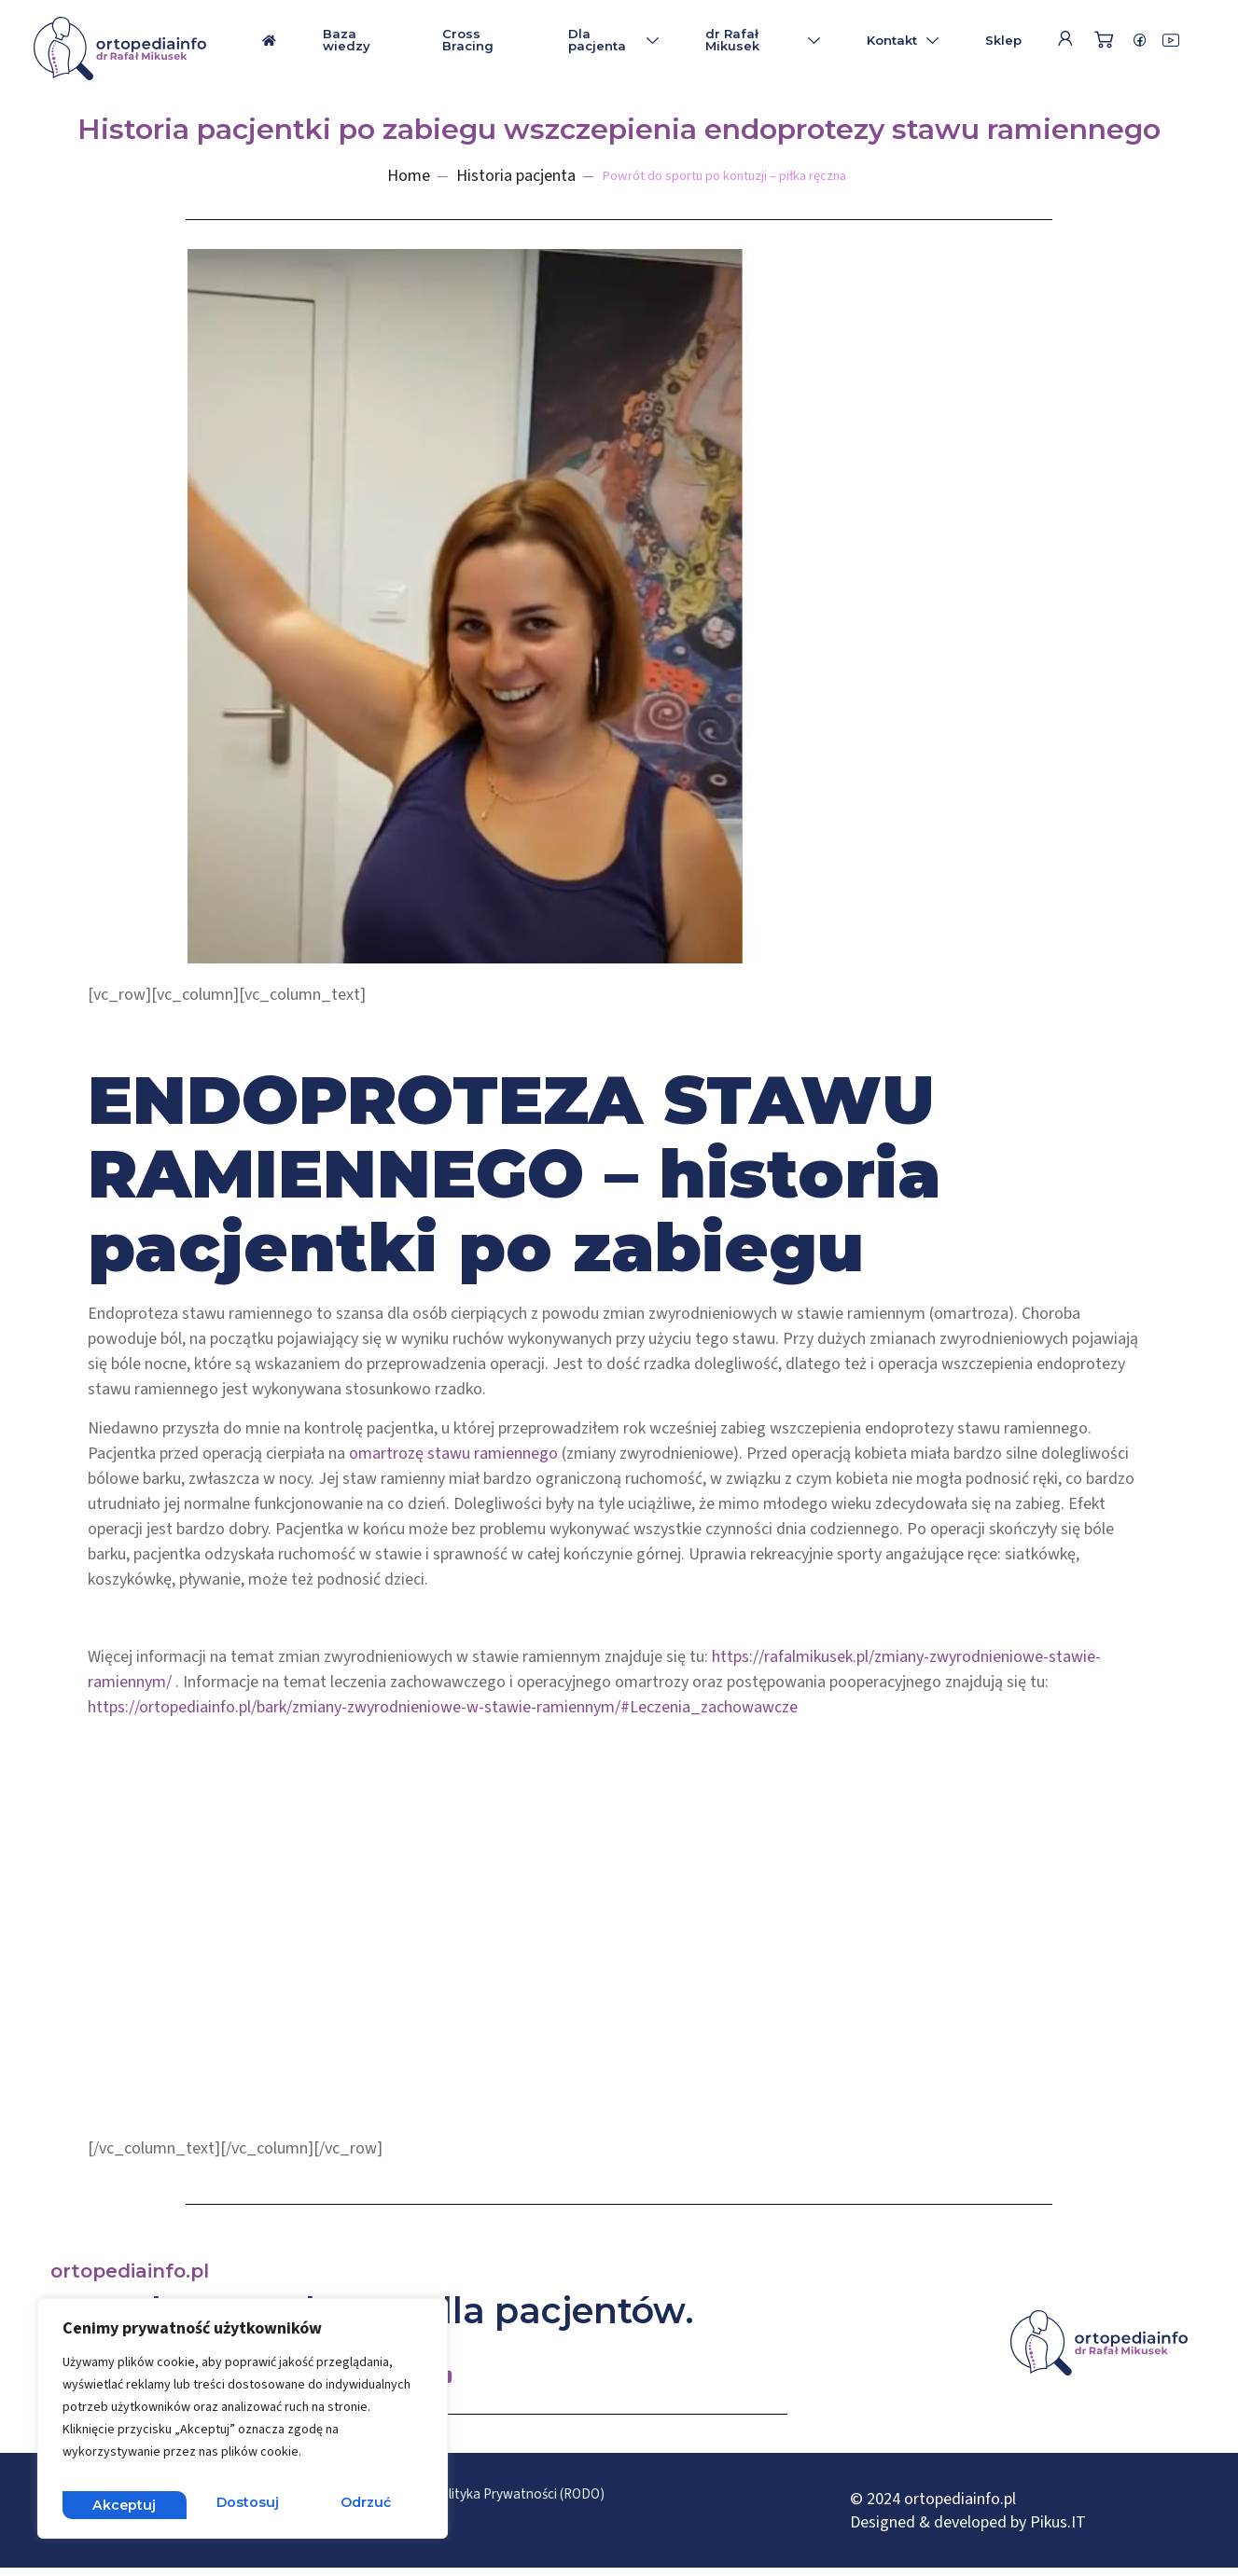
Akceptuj (362, 2504)
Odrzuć (243, 2504)
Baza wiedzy (346, 39)
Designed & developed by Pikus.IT (968, 2526)
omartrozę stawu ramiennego (453, 1453)
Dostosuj (122, 2504)
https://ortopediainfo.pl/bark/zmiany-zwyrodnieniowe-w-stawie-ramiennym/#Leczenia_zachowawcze (443, 1707)
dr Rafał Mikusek (762, 39)
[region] (242, 2424)
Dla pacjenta (613, 39)
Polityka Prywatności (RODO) (592, 2496)
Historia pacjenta (487, 175)
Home (379, 175)
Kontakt (903, 40)
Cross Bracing (468, 39)
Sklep (1003, 40)
